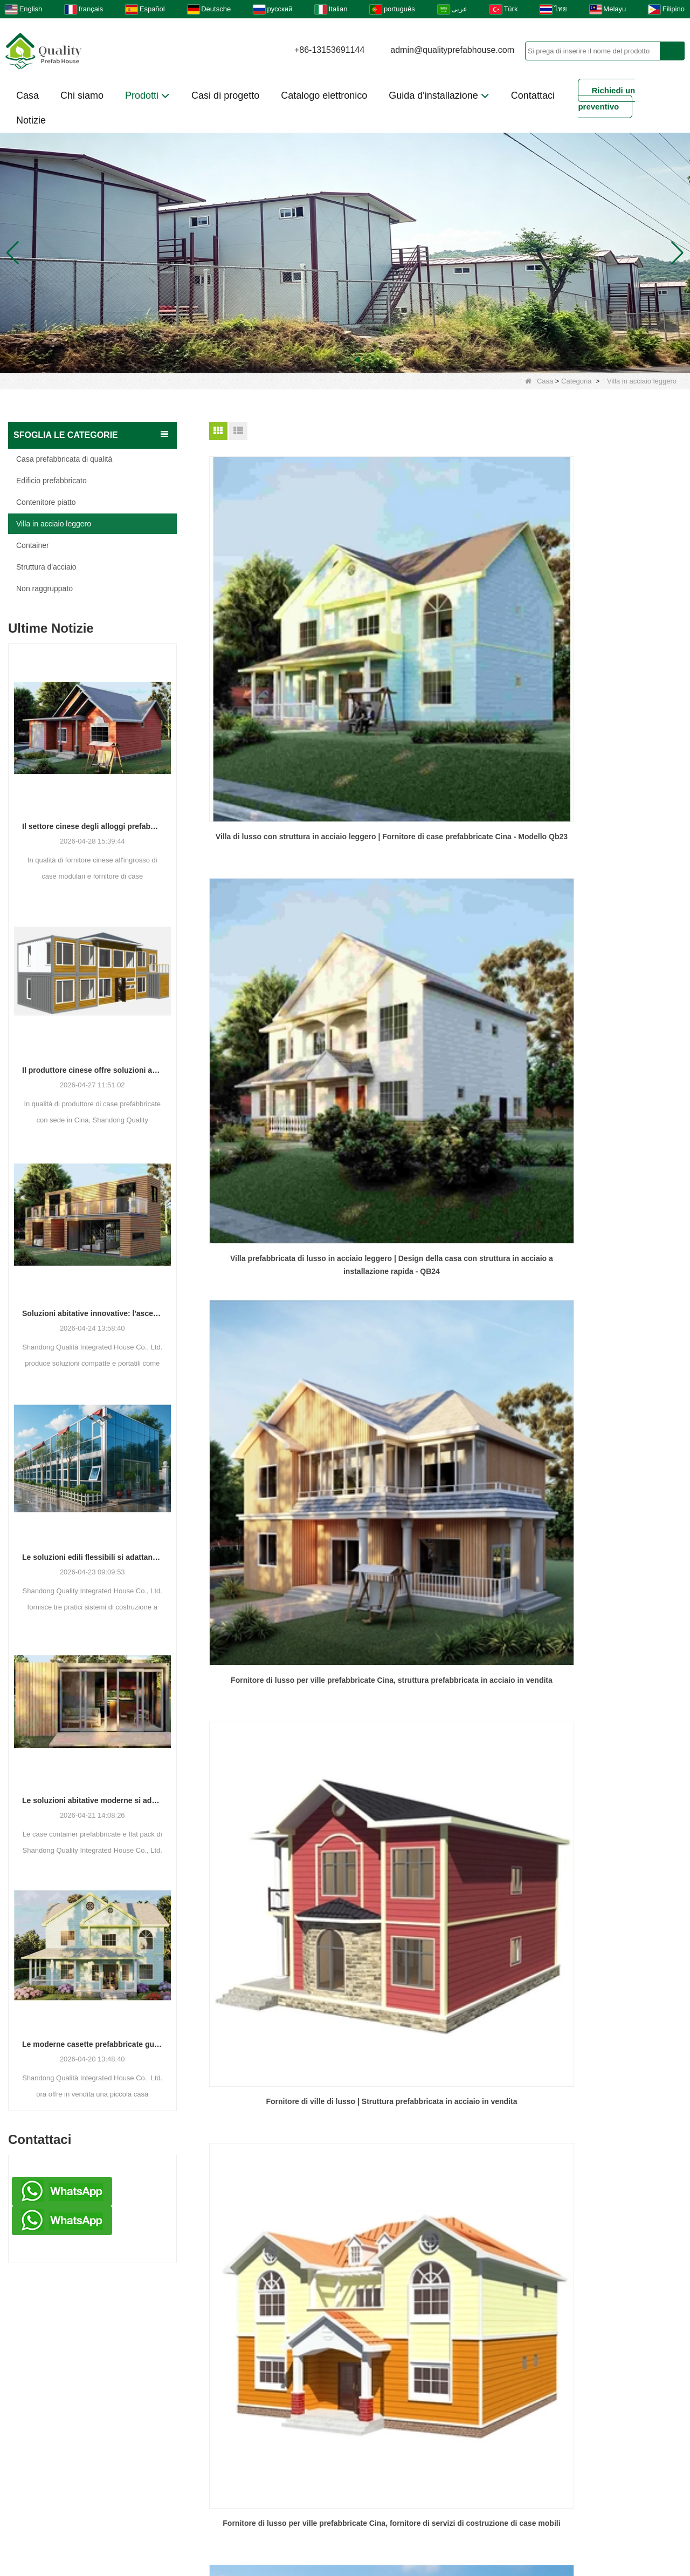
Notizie (31, 120)
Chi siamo (82, 95)
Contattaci (533, 95)
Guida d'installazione (439, 95)
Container (32, 545)
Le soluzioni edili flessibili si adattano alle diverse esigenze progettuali (92, 1557)
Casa (27, 95)
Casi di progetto (225, 95)
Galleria (176, 2500)
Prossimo (465, 1318)
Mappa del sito (508, 2500)
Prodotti (147, 95)
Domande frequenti (400, 2500)
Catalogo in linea (402, 2523)
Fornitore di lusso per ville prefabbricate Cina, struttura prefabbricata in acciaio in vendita (606, 629)
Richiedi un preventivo (606, 98)
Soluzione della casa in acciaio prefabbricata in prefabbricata (445, 1248)
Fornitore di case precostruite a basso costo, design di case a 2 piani (445, 1041)
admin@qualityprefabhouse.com (452, 49)
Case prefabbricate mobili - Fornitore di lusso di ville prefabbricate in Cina (606, 834)
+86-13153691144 (329, 49)
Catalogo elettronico (324, 95)
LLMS (585, 2500)
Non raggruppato (44, 588)
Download (247, 2500)
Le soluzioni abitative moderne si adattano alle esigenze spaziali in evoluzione (92, 1800)
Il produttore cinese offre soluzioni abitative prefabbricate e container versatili (92, 1070)
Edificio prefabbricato (51, 480)
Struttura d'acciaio (46, 567)
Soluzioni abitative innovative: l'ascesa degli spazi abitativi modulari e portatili (92, 1313)
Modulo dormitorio (387, 2457)
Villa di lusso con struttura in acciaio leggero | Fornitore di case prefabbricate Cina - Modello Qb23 (284, 629)
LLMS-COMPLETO (291, 2523)
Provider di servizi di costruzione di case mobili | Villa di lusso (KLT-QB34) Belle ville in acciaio (607, 1249)
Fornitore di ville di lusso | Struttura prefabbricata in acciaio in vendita (284, 834)
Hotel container (223, 2439)
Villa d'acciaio (220, 2420)
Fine (500, 1318)
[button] (332, 360)
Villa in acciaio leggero (53, 523)
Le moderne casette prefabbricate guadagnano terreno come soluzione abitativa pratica (92, 2044)
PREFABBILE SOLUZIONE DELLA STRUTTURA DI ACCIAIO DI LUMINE (607, 1041)
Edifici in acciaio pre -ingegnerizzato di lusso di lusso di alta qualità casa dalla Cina (284, 1249)
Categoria (576, 381)
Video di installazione (236, 2457)
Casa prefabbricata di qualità (64, 459)
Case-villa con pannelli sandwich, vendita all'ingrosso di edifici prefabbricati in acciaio (284, 1042)
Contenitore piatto (46, 502)
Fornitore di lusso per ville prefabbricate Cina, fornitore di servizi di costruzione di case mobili (445, 835)
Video (313, 2500)
